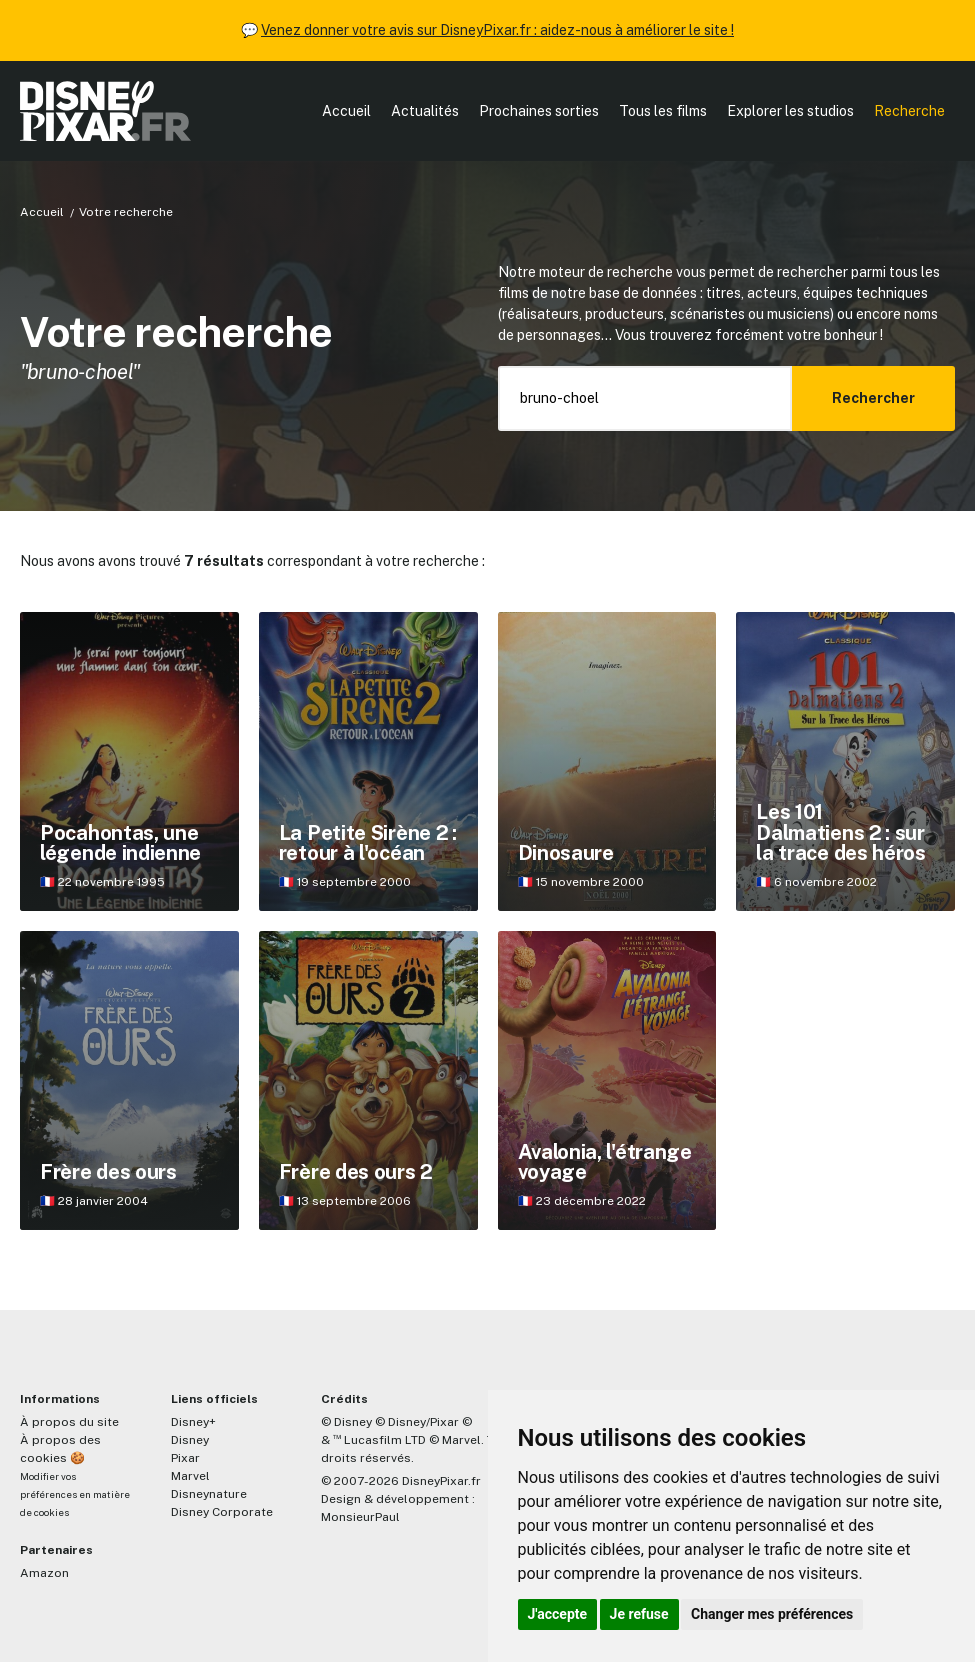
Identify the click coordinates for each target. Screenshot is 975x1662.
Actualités (425, 111)
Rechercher (873, 398)
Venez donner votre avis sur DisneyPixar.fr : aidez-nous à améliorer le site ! (497, 30)
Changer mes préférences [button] (772, 1614)
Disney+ (193, 1422)
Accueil (346, 111)
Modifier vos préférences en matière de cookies (75, 1494)
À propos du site (69, 1422)
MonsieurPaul (360, 1517)
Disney (190, 1440)
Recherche (909, 111)
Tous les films (663, 111)
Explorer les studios (790, 111)
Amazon (44, 1573)
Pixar (185, 1458)
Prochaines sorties (539, 111)
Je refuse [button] (639, 1614)
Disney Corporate (222, 1512)
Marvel (190, 1476)
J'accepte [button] (558, 1614)
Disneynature (209, 1494)
